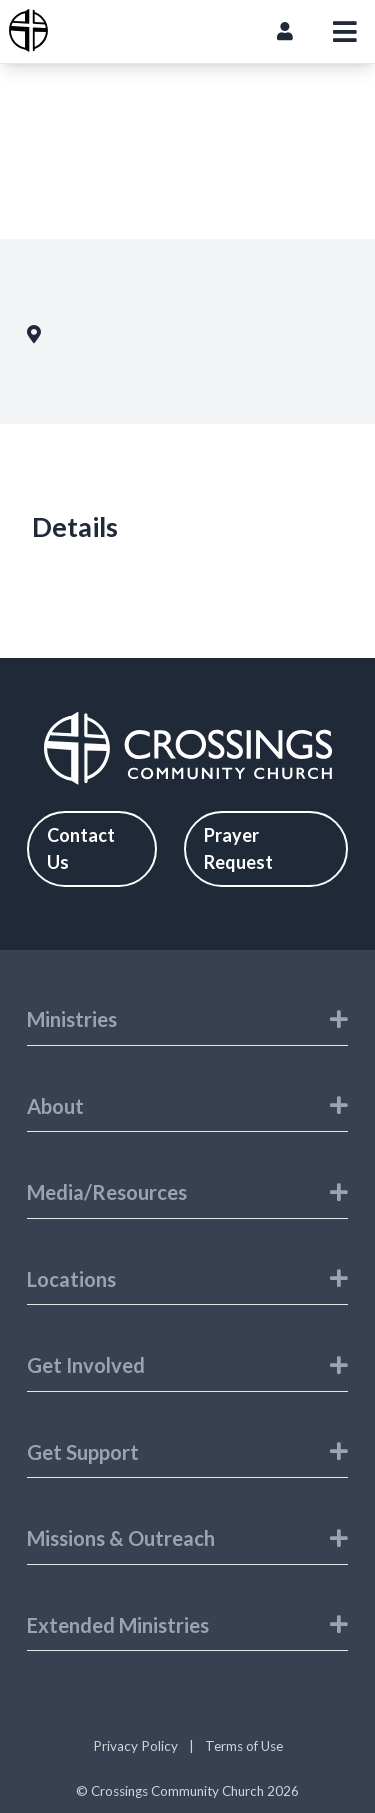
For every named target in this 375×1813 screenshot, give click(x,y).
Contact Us (81, 848)
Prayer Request (238, 848)
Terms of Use (244, 1746)
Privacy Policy (135, 1746)
